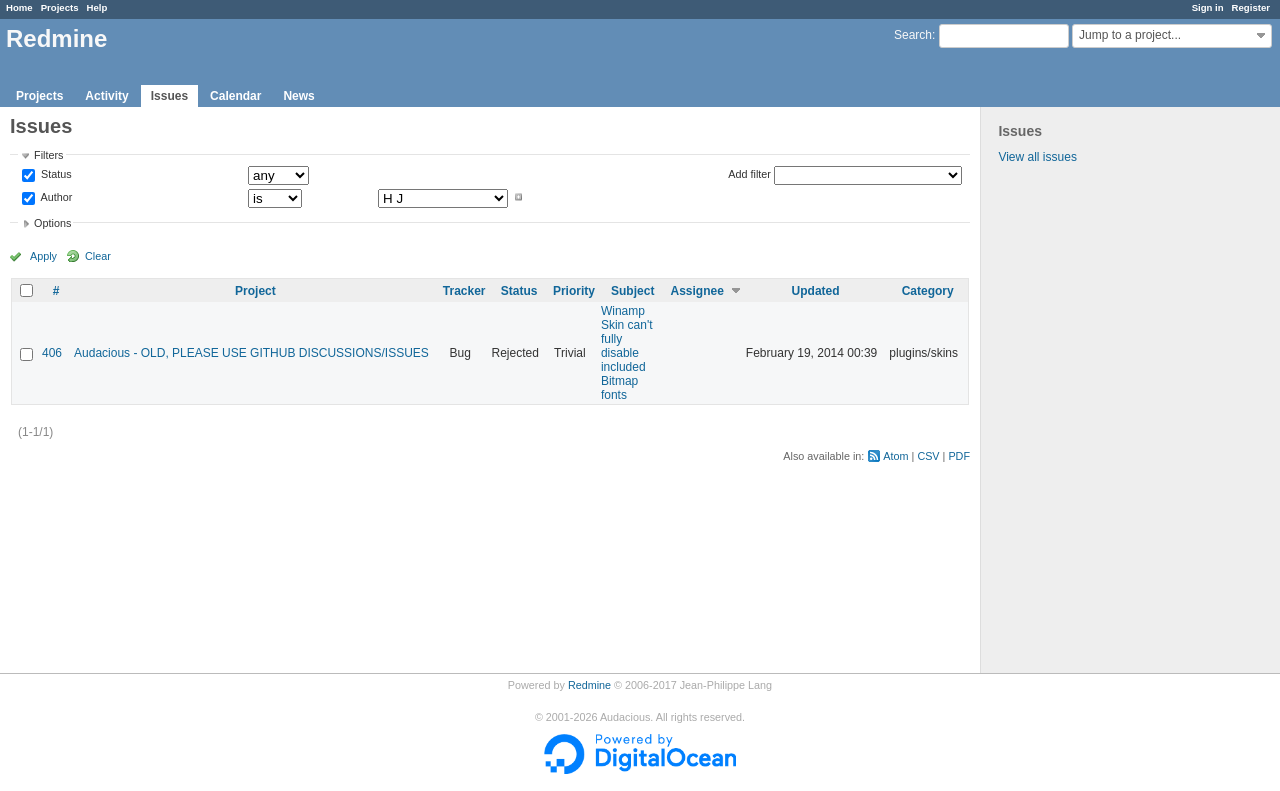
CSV (928, 456)
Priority (574, 291)
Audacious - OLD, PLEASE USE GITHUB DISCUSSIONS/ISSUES (251, 353)
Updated (816, 291)
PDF (959, 456)
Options (52, 223)
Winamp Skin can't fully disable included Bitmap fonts (627, 353)
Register (1251, 7)
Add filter (749, 174)
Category (928, 291)
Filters (48, 155)
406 (52, 353)
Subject (632, 291)
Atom (895, 456)
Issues (169, 96)
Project (255, 291)
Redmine (589, 685)
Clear (98, 256)
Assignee (697, 291)
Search (913, 35)
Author (55, 197)
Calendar (235, 96)
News (298, 96)
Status (55, 175)
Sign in (1208, 7)
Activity (106, 96)
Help (97, 7)
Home (19, 7)
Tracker (464, 291)
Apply (43, 256)
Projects (60, 7)
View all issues (1037, 157)
